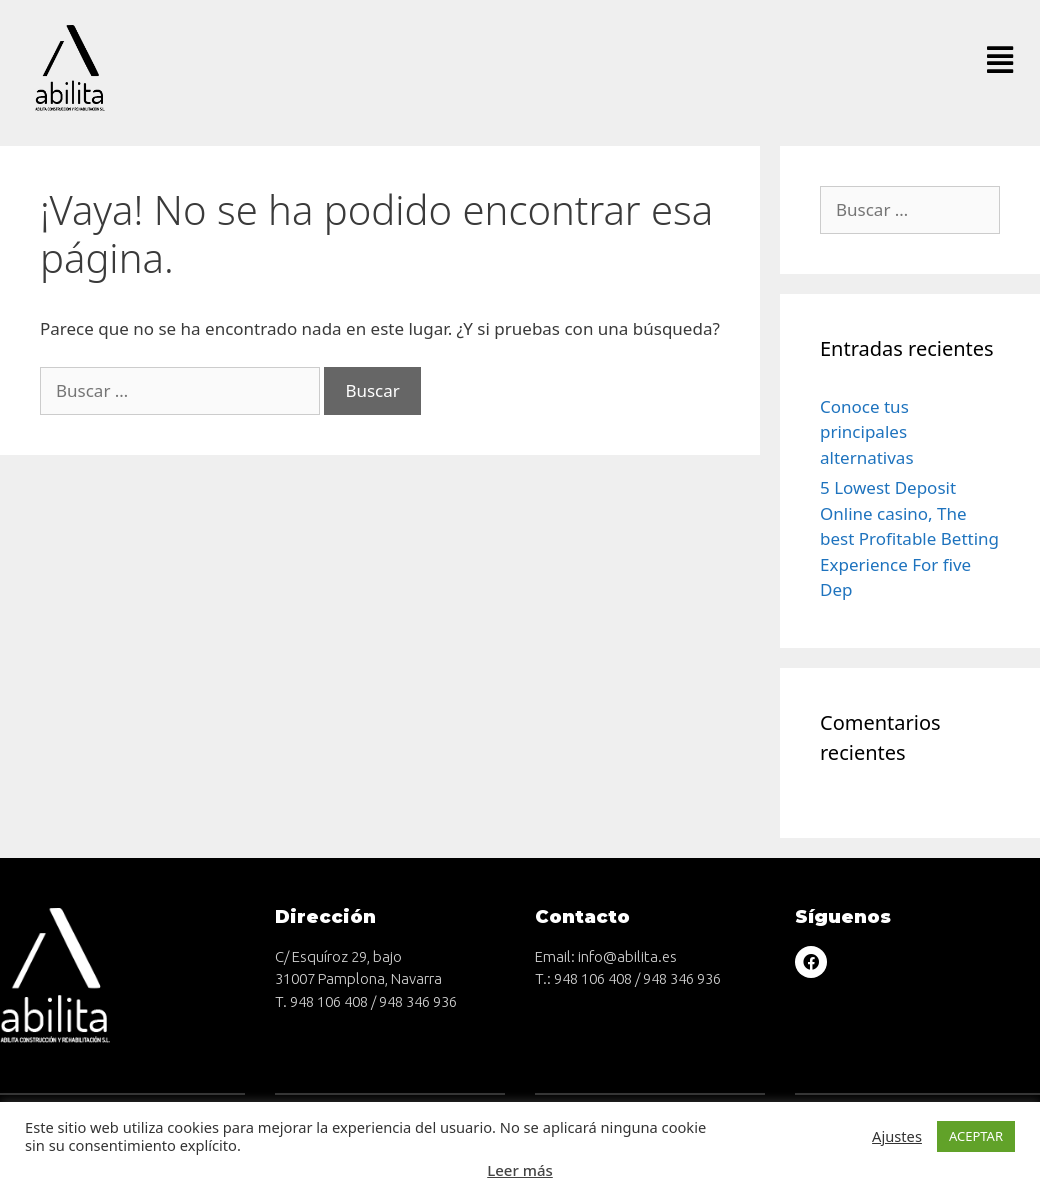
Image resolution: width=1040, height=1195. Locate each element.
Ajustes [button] (897, 1136)
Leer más (520, 1170)
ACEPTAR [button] (976, 1136)
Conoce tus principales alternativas (867, 432)
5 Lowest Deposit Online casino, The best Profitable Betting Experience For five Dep (909, 538)
